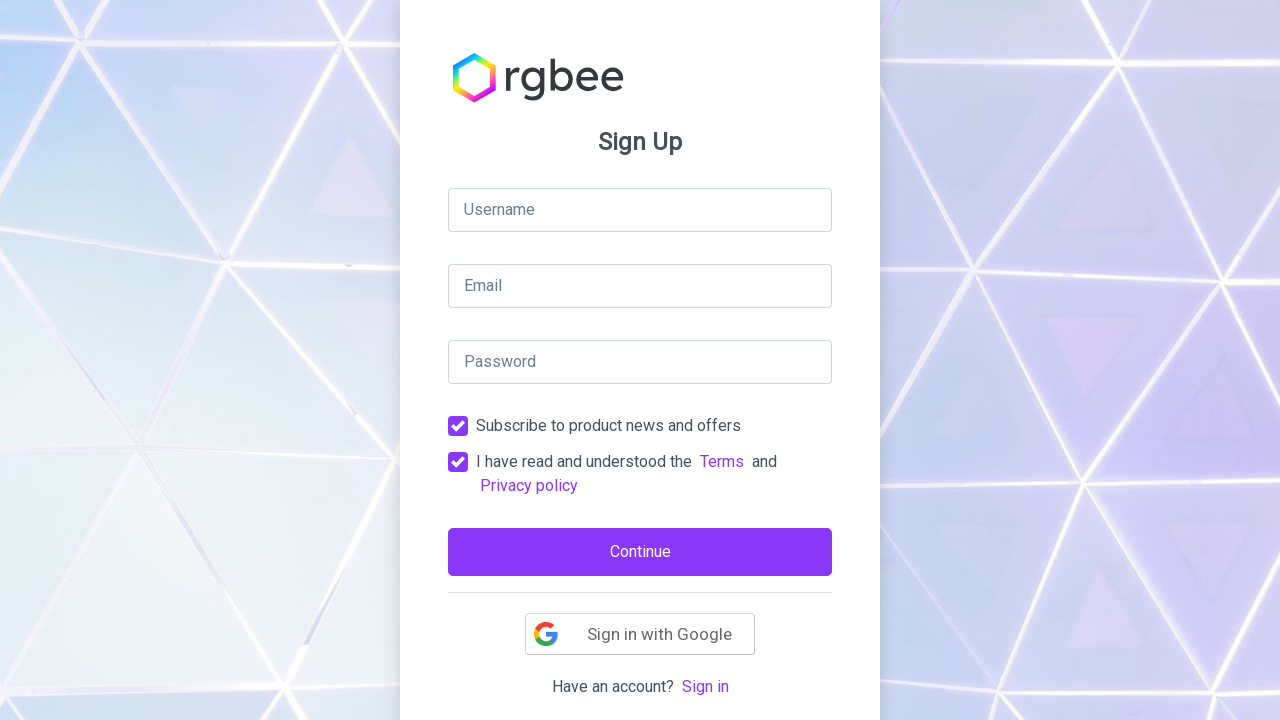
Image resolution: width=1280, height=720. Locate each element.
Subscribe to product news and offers (608, 425)
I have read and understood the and (626, 473)
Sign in (705, 686)
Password (500, 361)
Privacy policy (529, 485)
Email (483, 285)
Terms (722, 461)
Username (499, 209)
